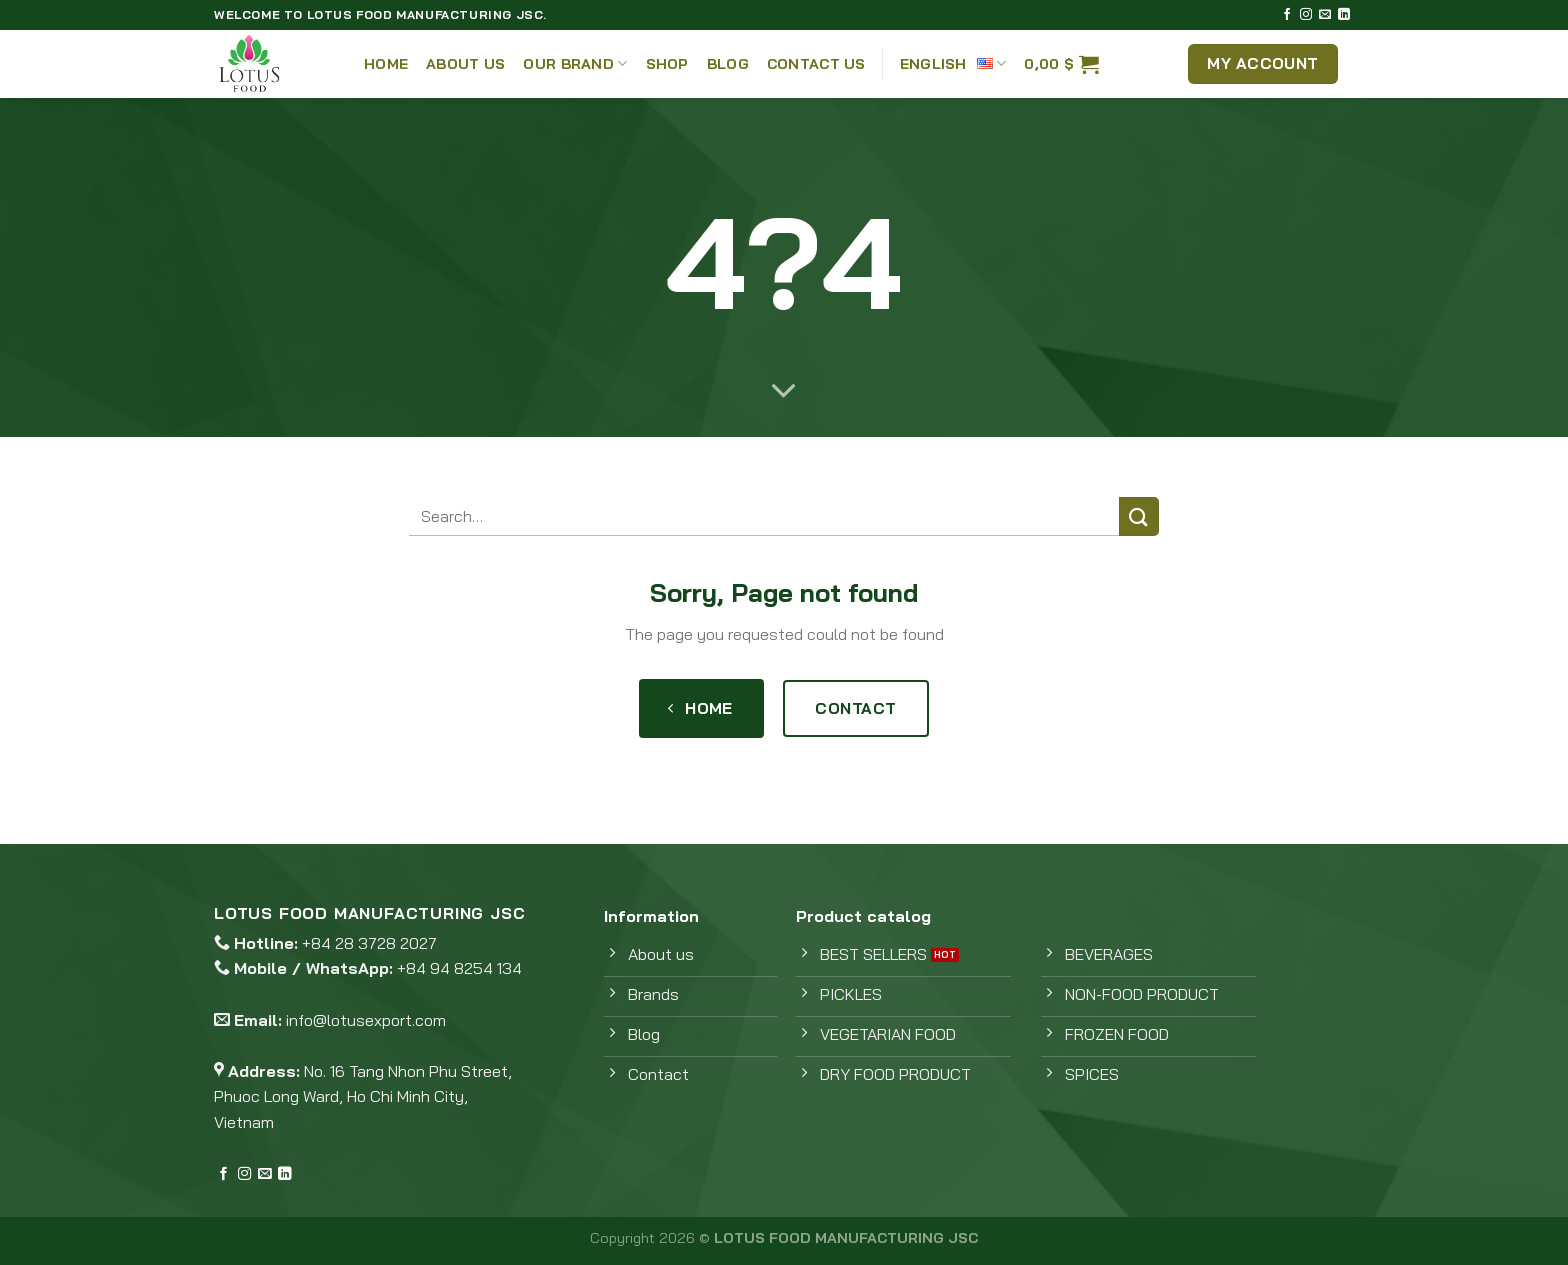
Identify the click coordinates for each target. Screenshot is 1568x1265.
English (953, 63)
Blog (728, 64)
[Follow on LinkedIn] (1344, 15)
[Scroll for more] (784, 392)
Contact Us (816, 64)
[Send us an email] (1325, 15)
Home (386, 64)
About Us (465, 64)
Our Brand (575, 63)
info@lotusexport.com (366, 1020)
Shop (667, 64)
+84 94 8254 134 (459, 968)
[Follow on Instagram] (1306, 15)
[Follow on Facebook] (1287, 15)
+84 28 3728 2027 (369, 943)
